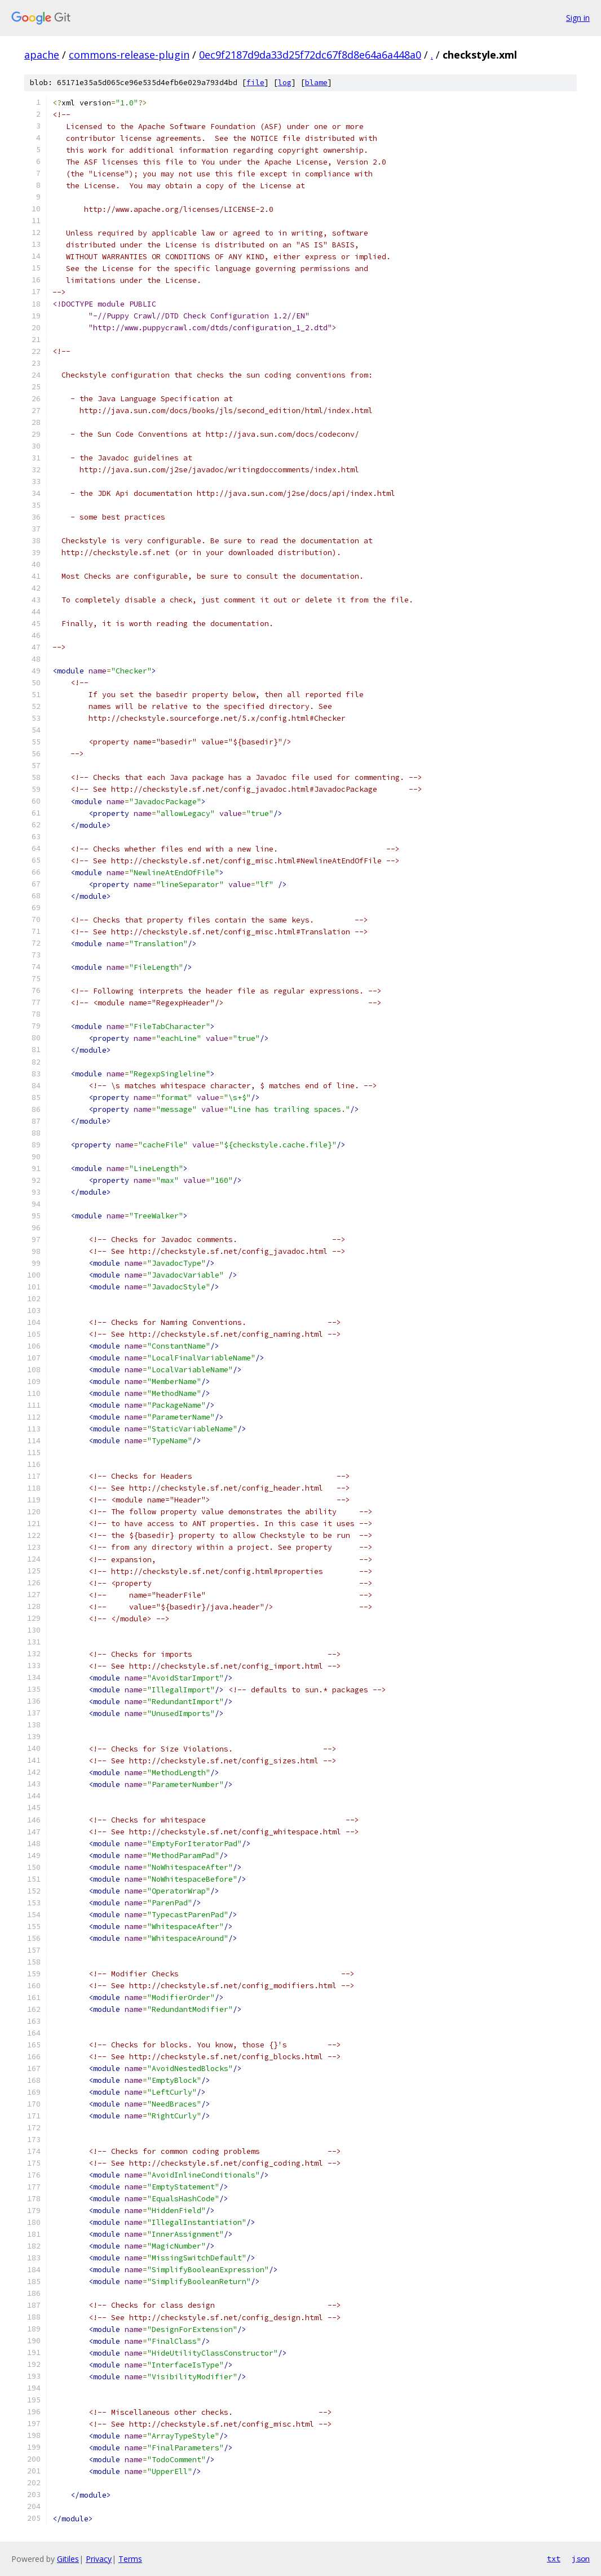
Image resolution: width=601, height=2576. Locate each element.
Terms (130, 2558)
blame (316, 82)
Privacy (99, 2558)
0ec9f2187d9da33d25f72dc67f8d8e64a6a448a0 (310, 54)
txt (553, 2558)
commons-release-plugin (129, 54)
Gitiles (68, 2558)
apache (41, 54)
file (255, 82)
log (284, 82)
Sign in (578, 17)
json (581, 2558)
